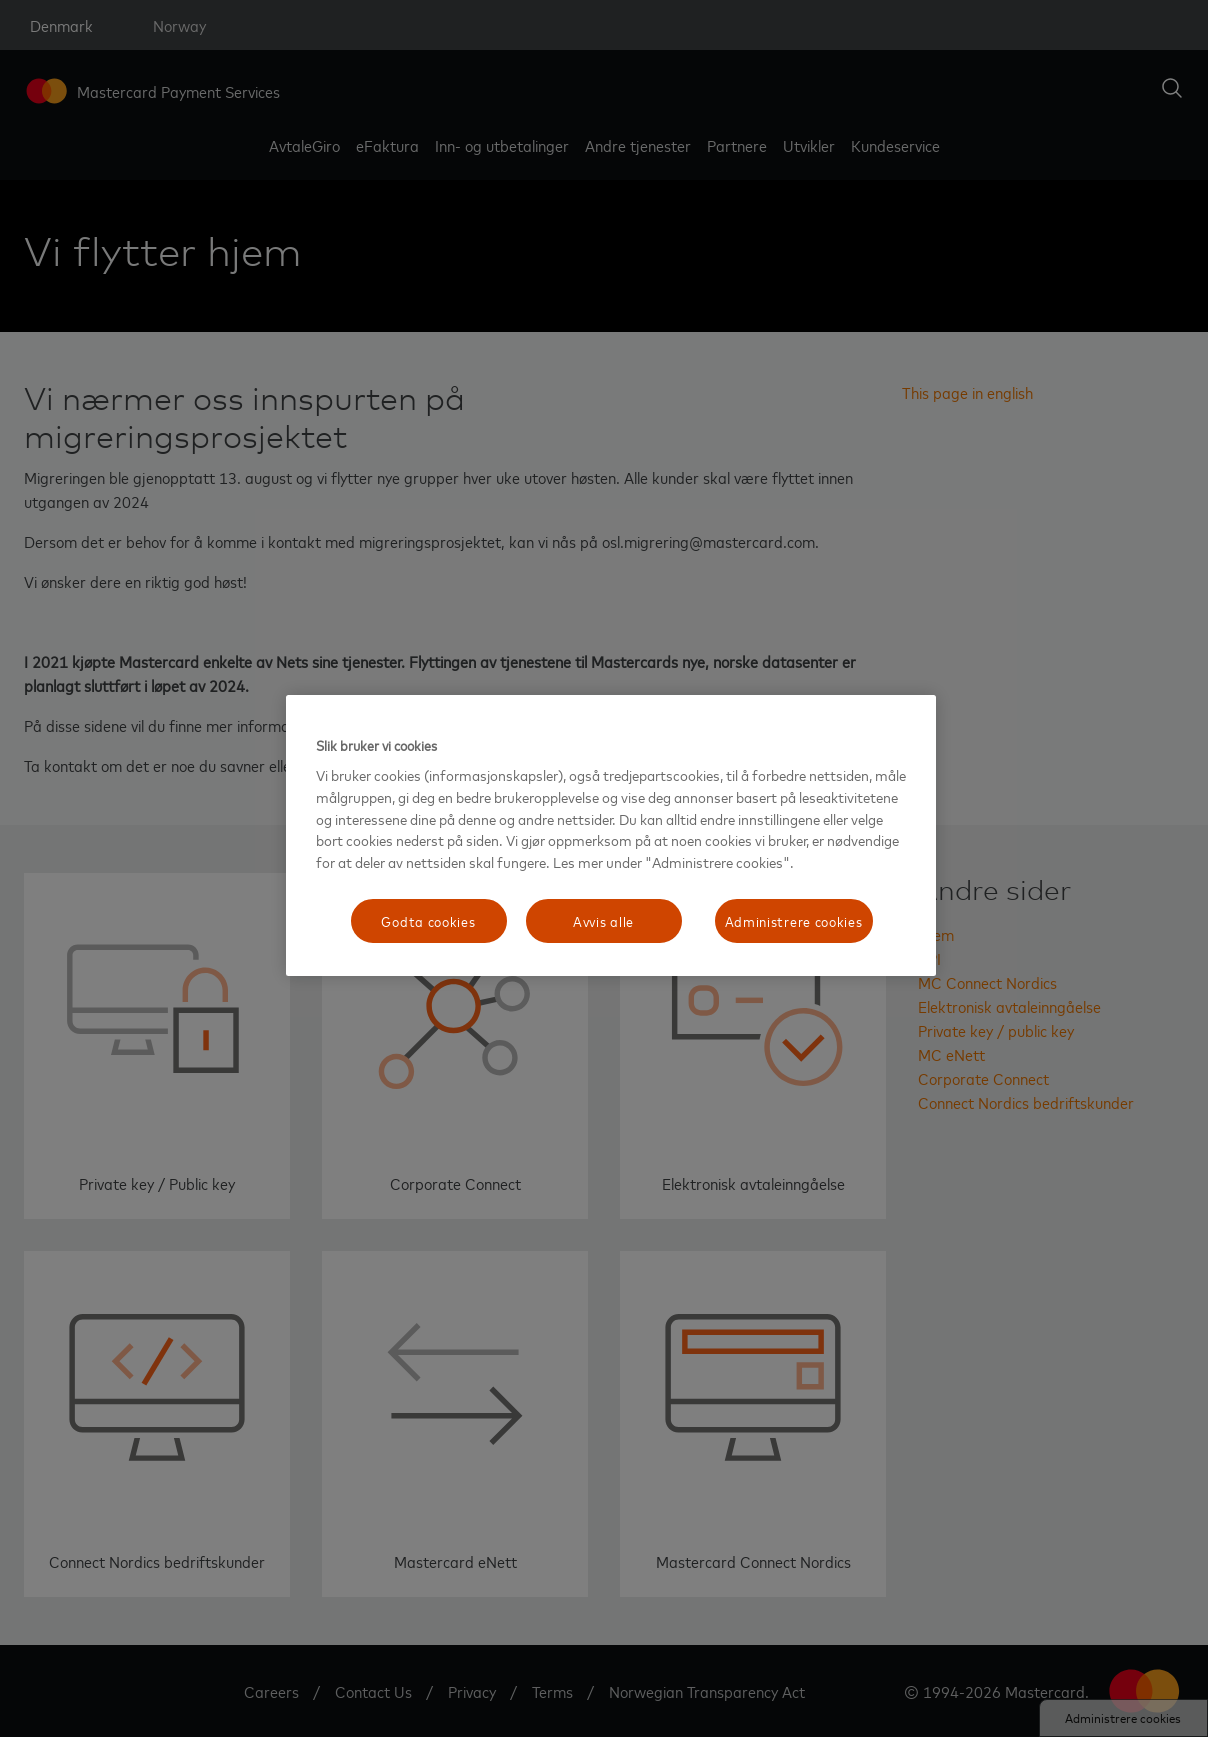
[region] (611, 835)
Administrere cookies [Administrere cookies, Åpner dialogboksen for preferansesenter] (794, 920)
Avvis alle (603, 920)
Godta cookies (428, 920)
